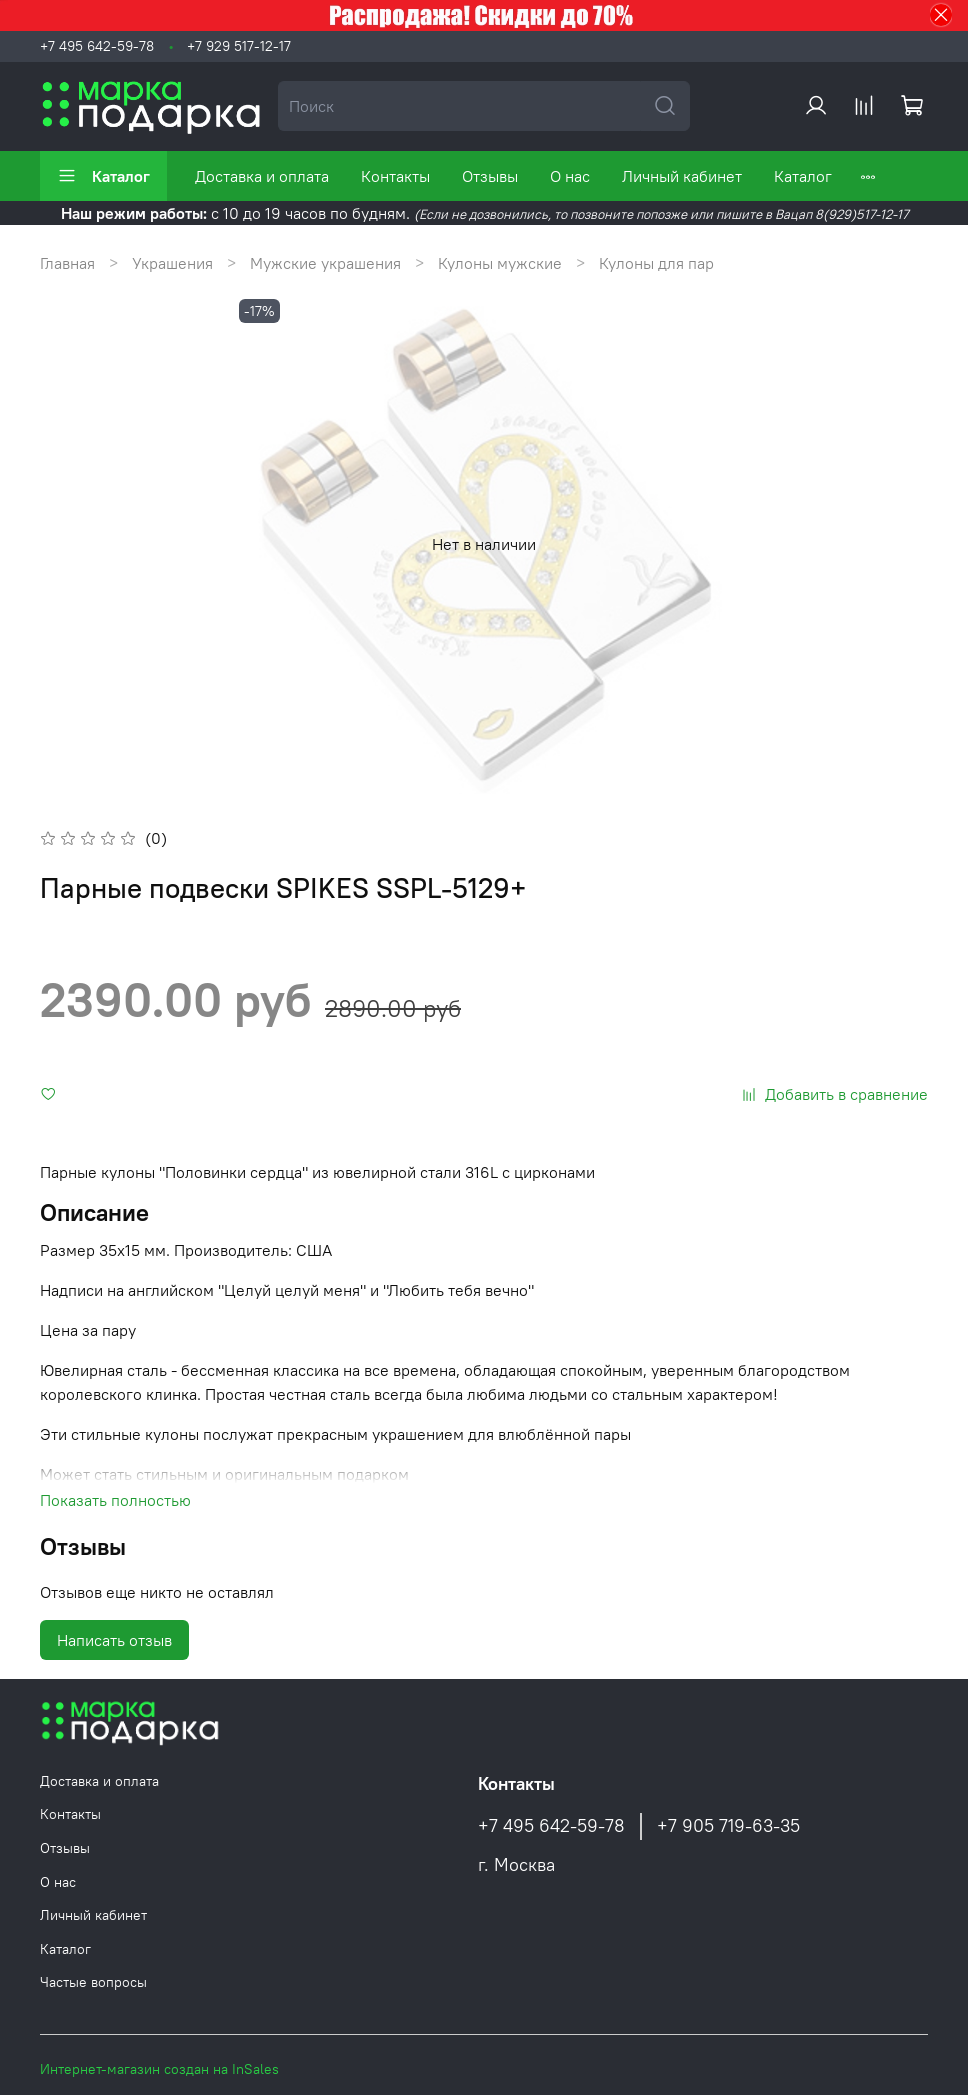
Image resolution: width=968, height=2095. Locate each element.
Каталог (103, 176)
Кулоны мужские (500, 263)
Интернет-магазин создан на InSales (159, 2069)
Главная (67, 263)
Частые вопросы (93, 1982)
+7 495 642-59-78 (97, 46)
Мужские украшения (325, 263)
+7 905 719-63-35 (728, 1826)
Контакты (395, 176)
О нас (570, 176)
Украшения (172, 263)
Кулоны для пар (656, 263)
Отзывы (490, 176)
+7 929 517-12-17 (239, 46)
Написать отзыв (114, 1640)
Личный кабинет (682, 176)
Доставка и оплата (262, 176)
